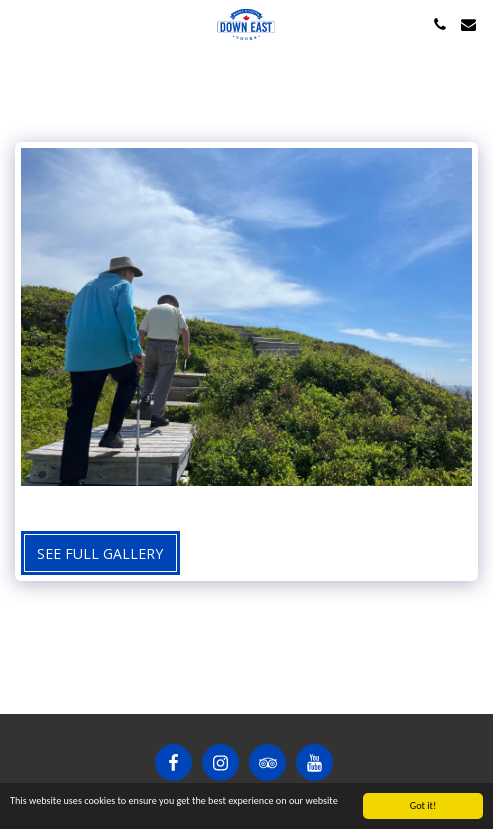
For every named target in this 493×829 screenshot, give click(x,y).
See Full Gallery (100, 553)
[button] (22, 23)
